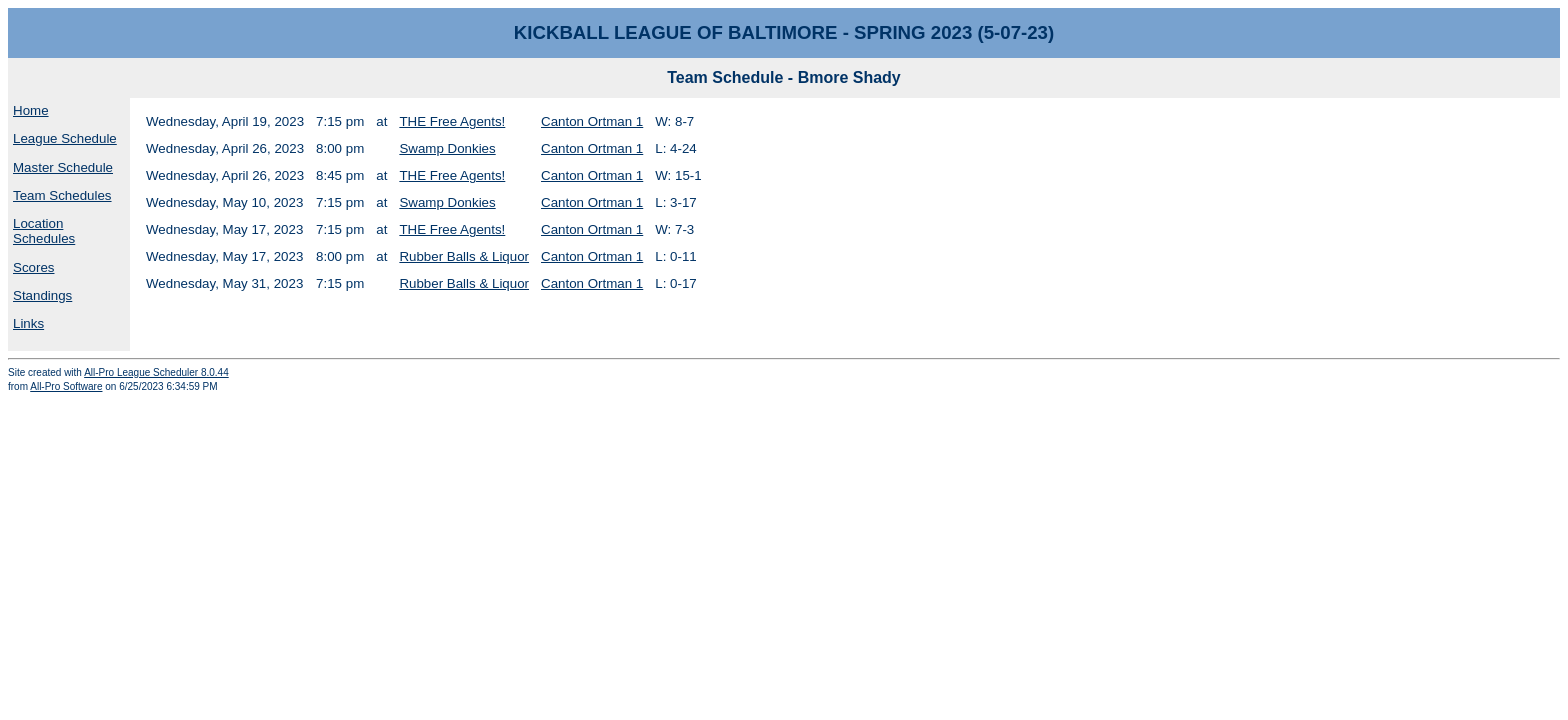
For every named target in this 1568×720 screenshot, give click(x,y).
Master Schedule (63, 167)
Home (31, 110)
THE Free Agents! (452, 121)
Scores (33, 267)
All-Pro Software (66, 386)
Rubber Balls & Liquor (464, 256)
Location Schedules (44, 231)
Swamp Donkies (447, 148)
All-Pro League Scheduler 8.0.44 (156, 372)
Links (28, 323)
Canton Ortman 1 (592, 121)
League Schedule (65, 138)
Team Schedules (62, 195)
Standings (42, 295)
